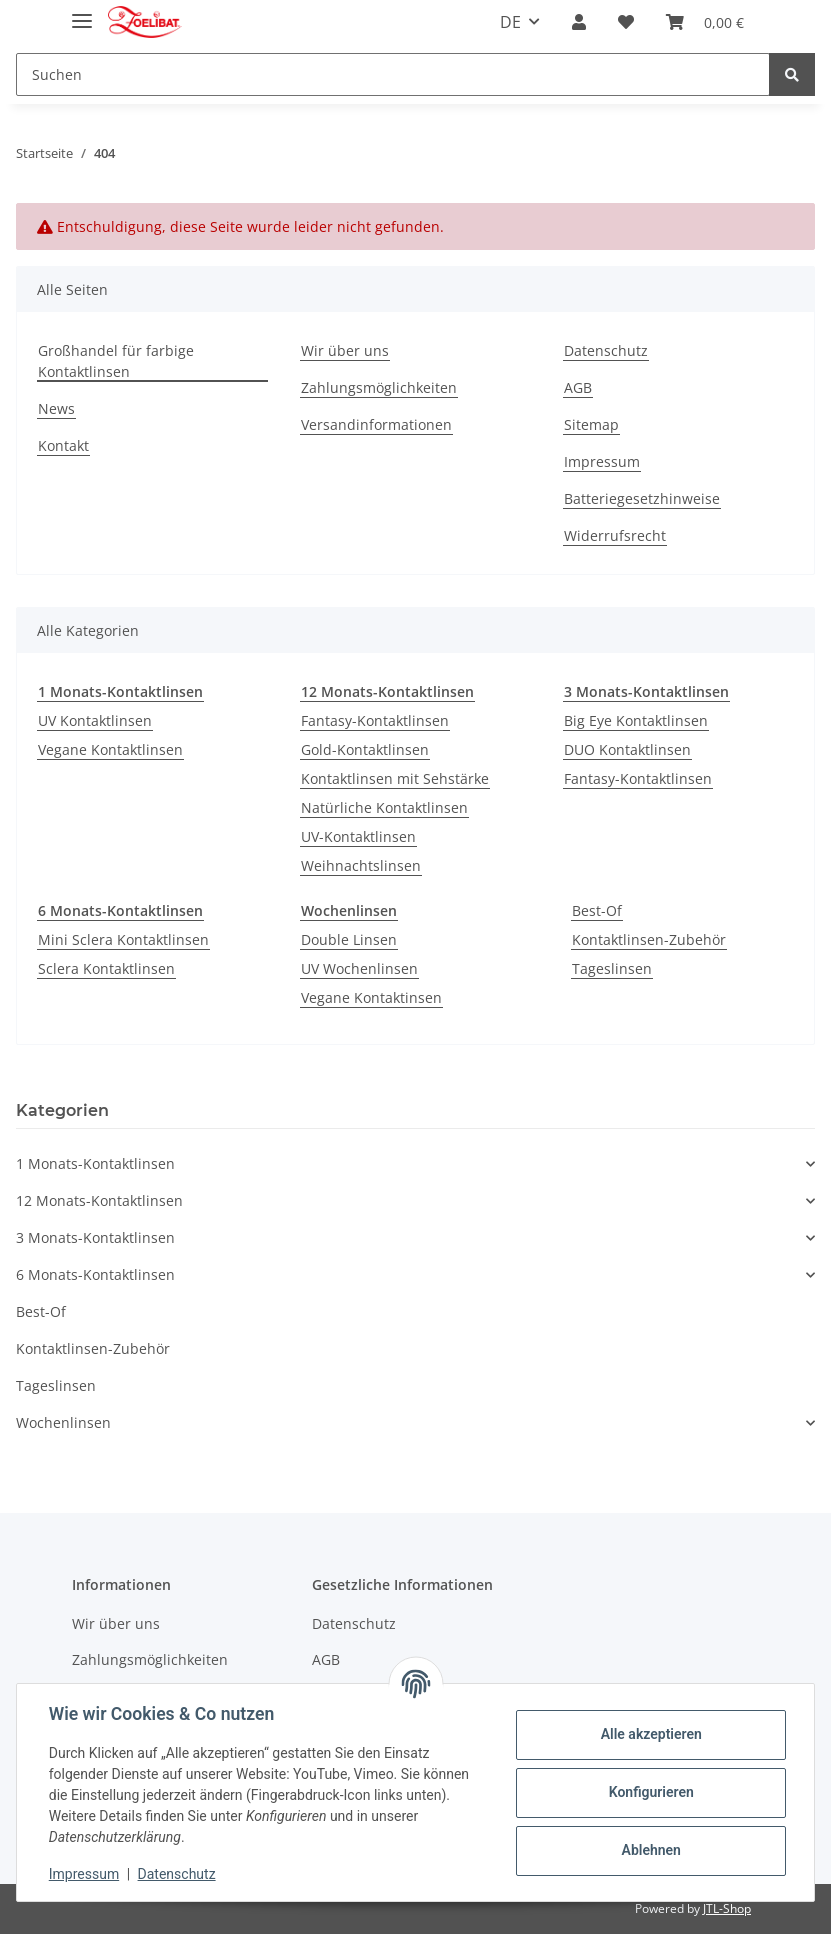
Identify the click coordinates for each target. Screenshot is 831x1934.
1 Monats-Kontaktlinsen (95, 1163)
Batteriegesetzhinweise (642, 498)
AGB (578, 387)
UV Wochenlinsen (359, 968)
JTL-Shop (727, 1908)
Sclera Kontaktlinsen (106, 968)
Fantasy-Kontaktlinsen (375, 720)
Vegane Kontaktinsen (371, 997)
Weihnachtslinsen (361, 865)
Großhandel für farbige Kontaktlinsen (116, 361)
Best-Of (597, 910)
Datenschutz (606, 350)
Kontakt (63, 445)
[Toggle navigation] (82, 12)
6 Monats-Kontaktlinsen (95, 1274)
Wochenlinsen (63, 1422)
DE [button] (510, 22)
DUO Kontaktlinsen (627, 749)
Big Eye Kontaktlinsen (636, 720)
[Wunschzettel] (626, 22)
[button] (579, 22)
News (56, 408)
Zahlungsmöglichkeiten (379, 387)
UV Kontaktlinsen (95, 720)
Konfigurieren (650, 1792)
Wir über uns (345, 350)
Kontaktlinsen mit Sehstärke (395, 778)
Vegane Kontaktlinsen (110, 749)
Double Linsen (349, 939)
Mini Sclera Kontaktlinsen (123, 939)
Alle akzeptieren (650, 1734)
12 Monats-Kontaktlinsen (99, 1200)
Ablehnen (650, 1850)
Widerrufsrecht (615, 535)
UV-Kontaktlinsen (358, 836)
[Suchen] (393, 74)
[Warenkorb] (705, 22)
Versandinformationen (376, 424)
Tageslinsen (612, 968)
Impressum (602, 461)
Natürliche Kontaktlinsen (384, 807)
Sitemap (591, 424)
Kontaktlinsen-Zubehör (649, 939)
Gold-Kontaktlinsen (365, 749)
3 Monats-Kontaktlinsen (95, 1237)
